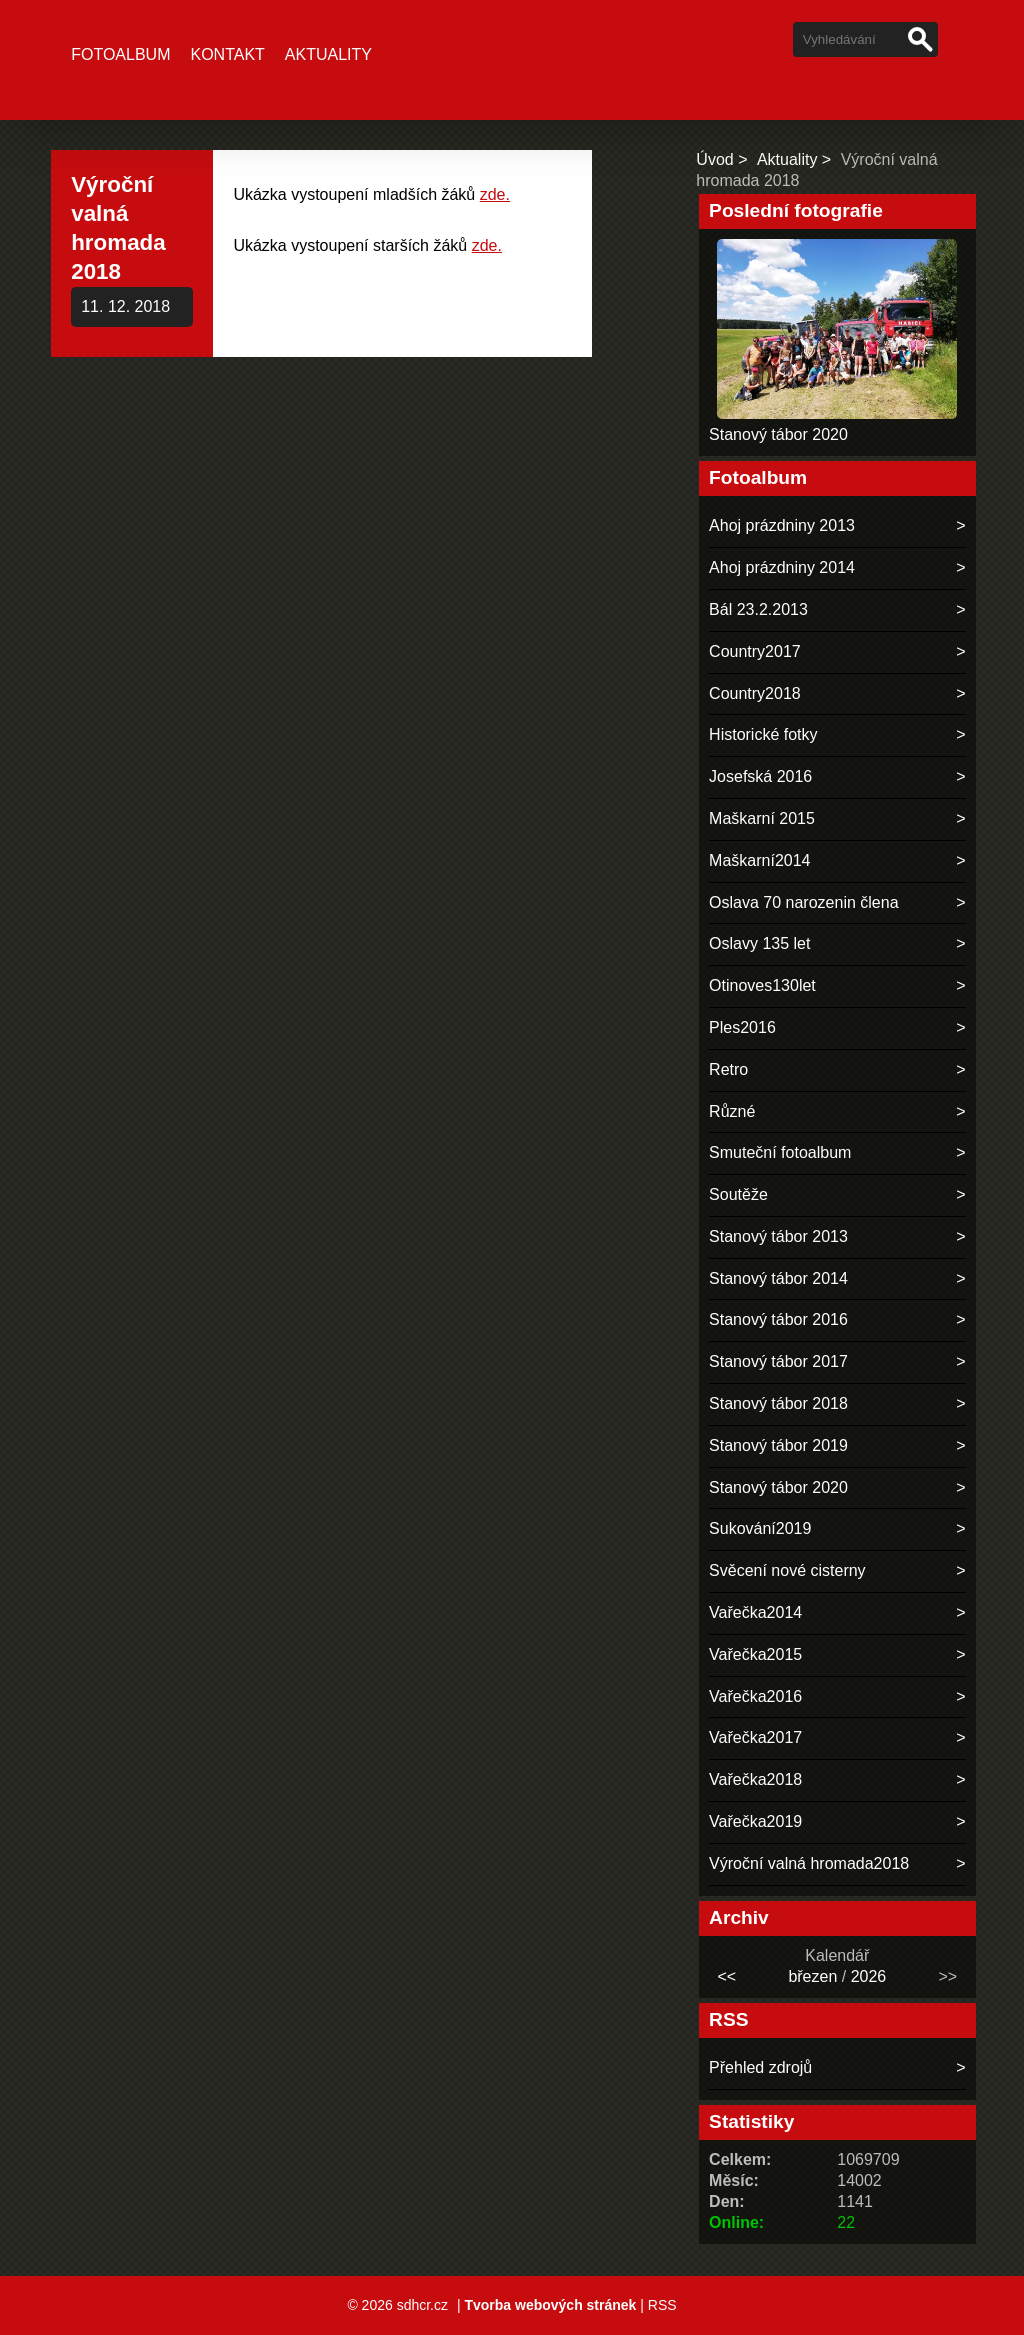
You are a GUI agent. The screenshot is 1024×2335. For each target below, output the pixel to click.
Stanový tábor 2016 (778, 1319)
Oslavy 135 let (759, 943)
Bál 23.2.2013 (758, 609)
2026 (869, 1976)
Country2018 (755, 693)
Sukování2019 (760, 1528)
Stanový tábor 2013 (778, 1236)
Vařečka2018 (755, 1779)
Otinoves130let (762, 985)
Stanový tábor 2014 (778, 1278)
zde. (495, 194)
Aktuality (328, 54)
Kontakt (227, 54)
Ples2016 (742, 1027)
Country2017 (755, 651)
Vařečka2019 (755, 1821)
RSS (662, 2305)
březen (812, 1976)
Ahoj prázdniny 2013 (782, 525)
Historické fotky (763, 734)
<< (726, 1976)
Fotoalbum (120, 54)
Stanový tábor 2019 (778, 1445)
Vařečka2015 (755, 1654)
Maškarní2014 (759, 860)
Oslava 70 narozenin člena (803, 902)
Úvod (714, 159)
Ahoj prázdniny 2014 (782, 567)
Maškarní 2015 (762, 818)
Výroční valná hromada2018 (809, 1863)
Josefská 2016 (760, 776)
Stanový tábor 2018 (778, 1403)
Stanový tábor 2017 (778, 1361)
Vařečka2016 (755, 1696)
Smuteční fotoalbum (780, 1152)
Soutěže (738, 1194)
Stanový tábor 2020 (778, 434)
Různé (732, 1111)
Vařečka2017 (755, 1737)
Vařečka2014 (755, 1612)
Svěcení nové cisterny (787, 1570)
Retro (728, 1069)
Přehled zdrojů (760, 2067)
